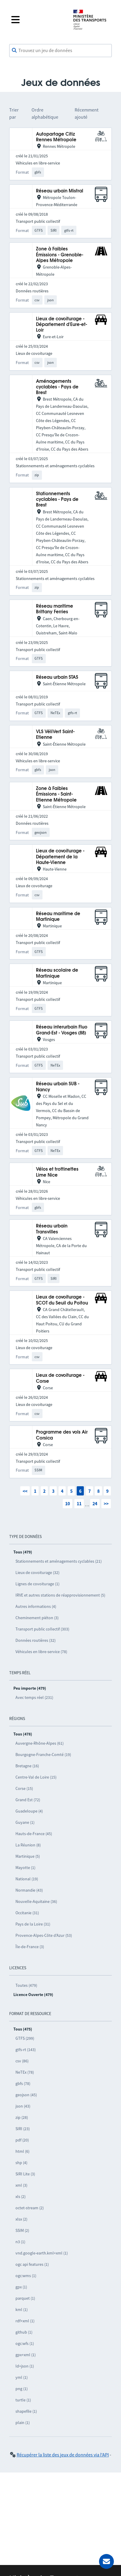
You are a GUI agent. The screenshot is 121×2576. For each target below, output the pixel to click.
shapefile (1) (26, 2411)
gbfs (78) (22, 2083)
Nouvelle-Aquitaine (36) (36, 1901)
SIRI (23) (22, 2128)
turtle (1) (23, 2400)
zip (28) (21, 2117)
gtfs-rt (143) (25, 2049)
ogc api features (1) (32, 2264)
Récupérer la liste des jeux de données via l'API (63, 2455)
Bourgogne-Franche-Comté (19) (43, 1754)
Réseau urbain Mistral (59, 191)
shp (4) (21, 2162)
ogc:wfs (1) (24, 2343)
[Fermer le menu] (37, 19)
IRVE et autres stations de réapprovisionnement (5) (60, 1595)
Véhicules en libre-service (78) (41, 1651)
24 (94, 1503)
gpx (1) (21, 2287)
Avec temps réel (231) (34, 1697)
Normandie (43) (29, 1890)
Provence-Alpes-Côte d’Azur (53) (43, 1935)
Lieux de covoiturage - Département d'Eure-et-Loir (61, 325)
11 (79, 1503)
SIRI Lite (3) (25, 2174)
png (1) (21, 2388)
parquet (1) (25, 2298)
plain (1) (22, 2422)
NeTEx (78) (24, 2072)
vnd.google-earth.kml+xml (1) (41, 2253)
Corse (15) (24, 1788)
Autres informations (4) (35, 1606)
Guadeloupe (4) (29, 1811)
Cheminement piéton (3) (37, 1617)
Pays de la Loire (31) (32, 1924)
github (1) (23, 2332)
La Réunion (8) (28, 1845)
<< (25, 1491)
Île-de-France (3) (29, 1946)
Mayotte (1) (25, 1867)
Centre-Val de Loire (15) (35, 1777)
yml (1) (21, 2377)
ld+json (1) (24, 2366)
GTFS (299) (24, 2038)
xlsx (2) (21, 2219)
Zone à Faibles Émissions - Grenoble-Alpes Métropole (59, 255)
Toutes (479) (26, 1985)
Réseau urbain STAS (57, 677)
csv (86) (22, 2061)
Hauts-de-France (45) (33, 1833)
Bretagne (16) (27, 1765)
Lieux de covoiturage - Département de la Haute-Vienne (60, 857)
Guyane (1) (24, 1822)
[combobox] (60, 50)
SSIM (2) (22, 2230)
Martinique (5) (27, 1856)
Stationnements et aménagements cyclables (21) (58, 1561)
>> (106, 1503)
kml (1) (21, 2309)
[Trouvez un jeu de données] (60, 50)
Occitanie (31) (27, 1912)
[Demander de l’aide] (106, 2561)
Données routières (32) (35, 1640)
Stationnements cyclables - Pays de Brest (57, 500)
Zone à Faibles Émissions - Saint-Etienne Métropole (56, 794)
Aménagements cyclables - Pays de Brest (57, 387)
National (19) (26, 1879)
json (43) (22, 2106)
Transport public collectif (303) (42, 1629)
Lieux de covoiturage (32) (37, 1572)
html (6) (22, 2151)
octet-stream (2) (29, 2207)
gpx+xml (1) (25, 2354)
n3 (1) (20, 2241)
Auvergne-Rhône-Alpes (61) (39, 1743)
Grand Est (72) (27, 1799)
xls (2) (20, 2196)
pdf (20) (22, 2140)
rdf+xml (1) (24, 2320)
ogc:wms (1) (25, 2275)
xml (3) (21, 2185)
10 (67, 1503)
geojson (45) (26, 2094)
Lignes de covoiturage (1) (37, 1583)
